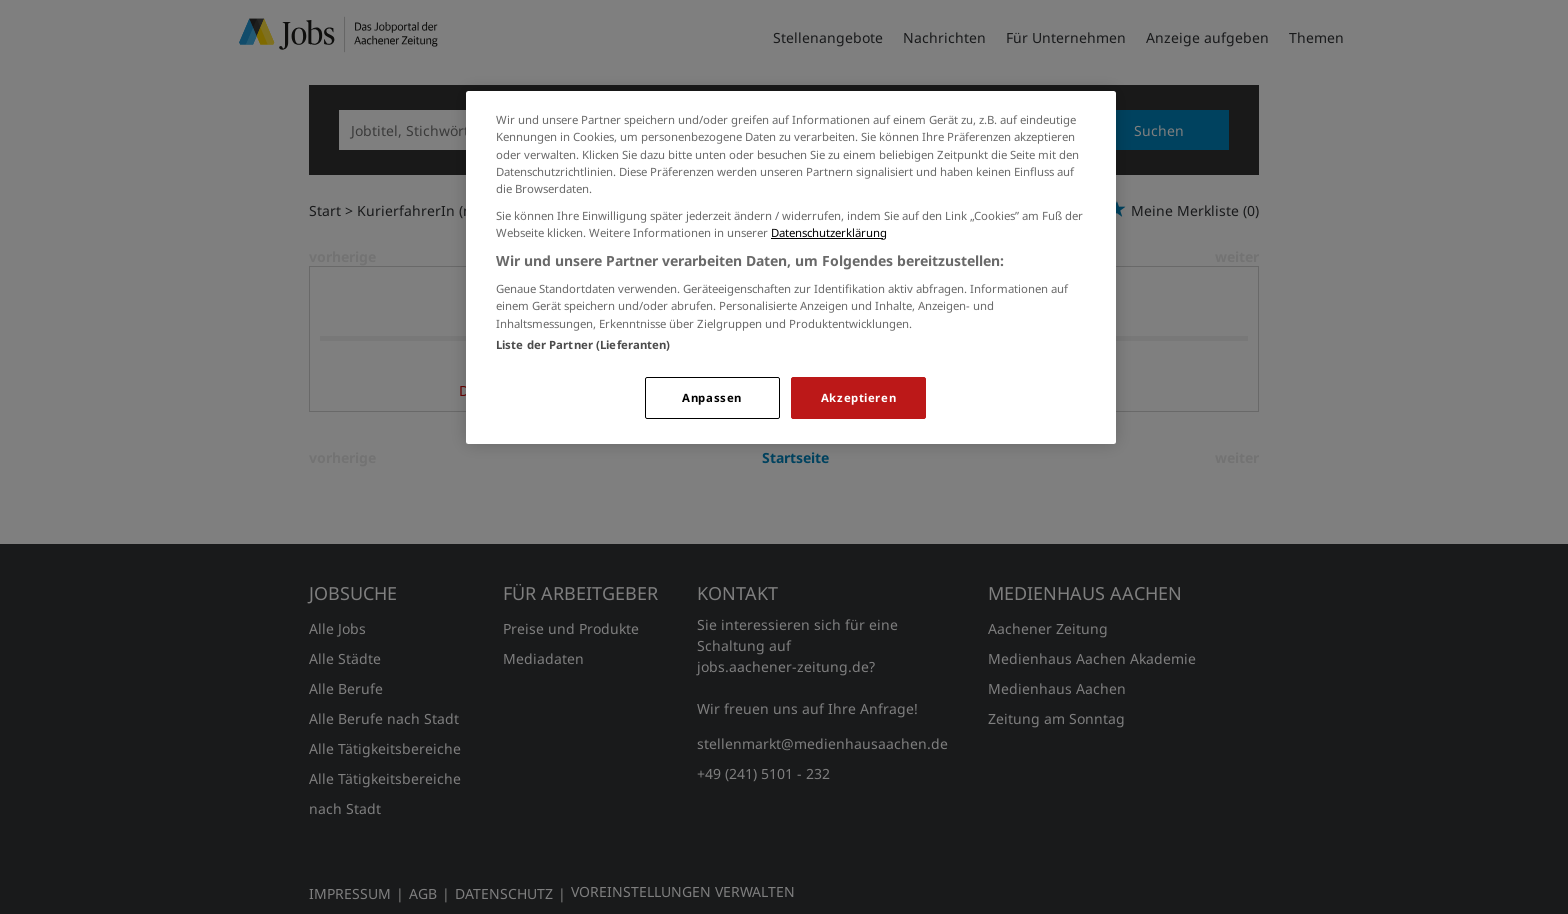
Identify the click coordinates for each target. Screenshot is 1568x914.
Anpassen (712, 397)
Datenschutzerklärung (829, 232)
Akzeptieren (858, 397)
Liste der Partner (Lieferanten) (583, 344)
